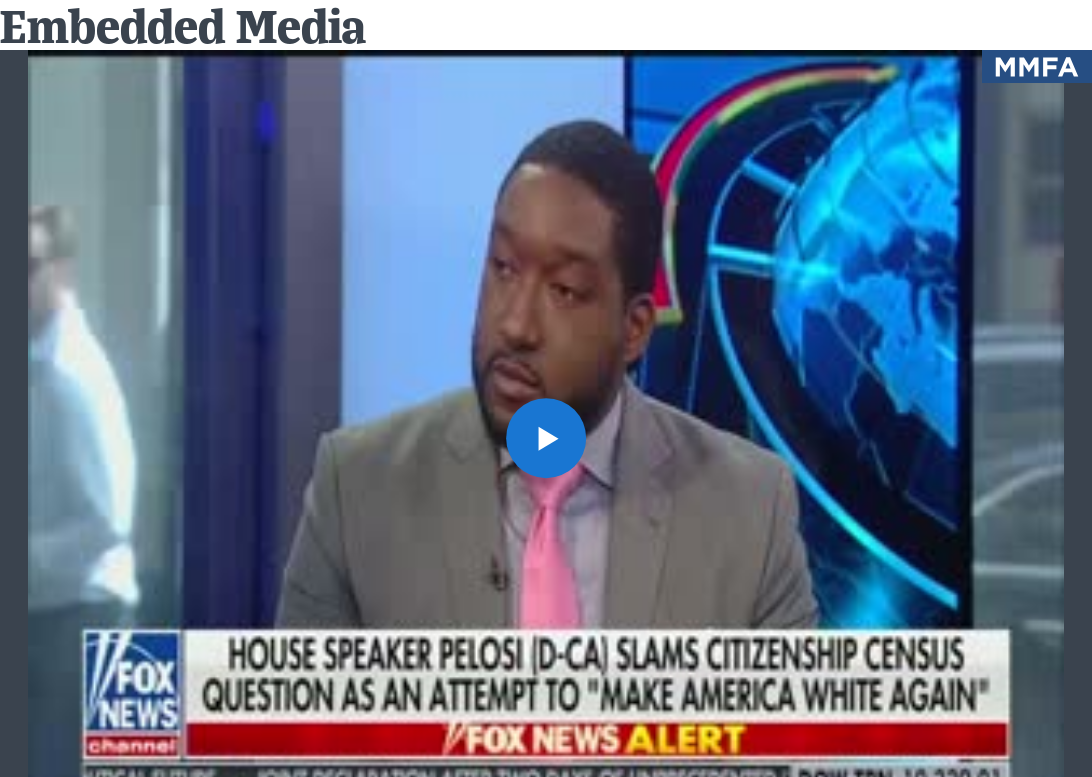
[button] (546, 438)
